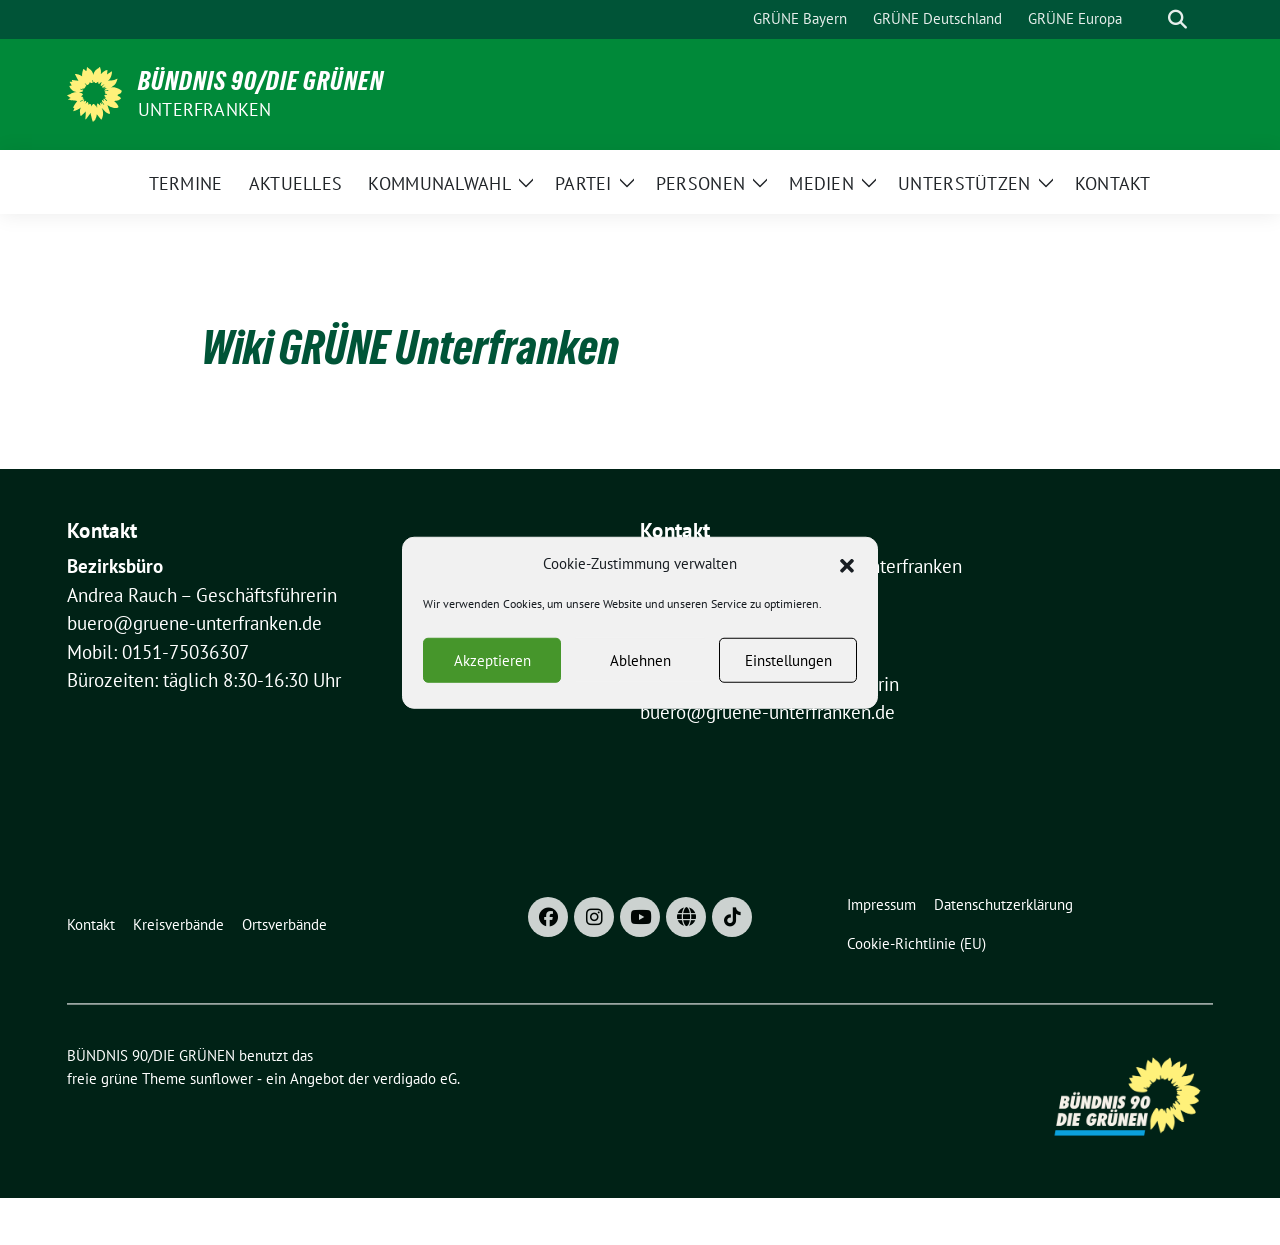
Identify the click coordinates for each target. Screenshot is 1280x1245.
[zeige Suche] (1177, 19)
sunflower (221, 1078)
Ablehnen (640, 667)
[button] (847, 571)
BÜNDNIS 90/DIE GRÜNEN (261, 81)
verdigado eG (415, 1078)
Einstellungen (788, 667)
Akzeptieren (492, 667)
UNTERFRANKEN (204, 109)
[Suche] (1149, 19)
